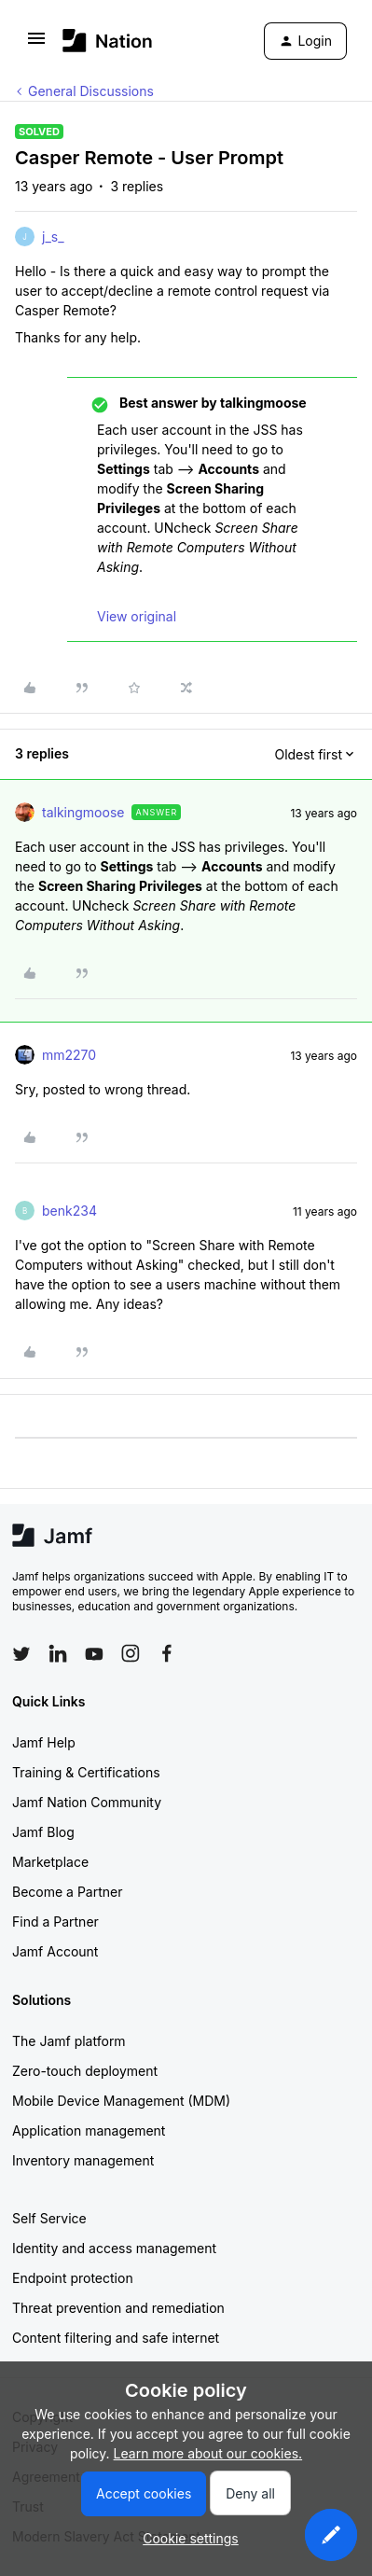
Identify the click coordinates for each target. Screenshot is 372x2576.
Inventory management (83, 2160)
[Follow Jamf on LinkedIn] (57, 1653)
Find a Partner (55, 1921)
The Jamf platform (69, 2041)
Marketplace (50, 1862)
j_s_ (53, 236)
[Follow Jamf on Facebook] (167, 1653)
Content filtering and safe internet (115, 2338)
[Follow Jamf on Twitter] (21, 1654)
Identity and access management (114, 2248)
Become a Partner (67, 1892)
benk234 (69, 1210)
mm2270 (69, 1055)
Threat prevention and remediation (118, 2308)
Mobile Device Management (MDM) (121, 2101)
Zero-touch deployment (85, 2071)
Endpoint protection (72, 2278)
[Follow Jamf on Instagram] (130, 1653)
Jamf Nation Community (86, 1802)
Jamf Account (55, 1951)
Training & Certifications (86, 1772)
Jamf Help (44, 1742)
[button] (36, 44)
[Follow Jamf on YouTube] (94, 1653)
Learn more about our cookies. (208, 2453)
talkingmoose (83, 812)
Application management (88, 2130)
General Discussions (91, 91)
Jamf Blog (43, 1832)
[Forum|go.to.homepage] (107, 40)
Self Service (49, 2218)
